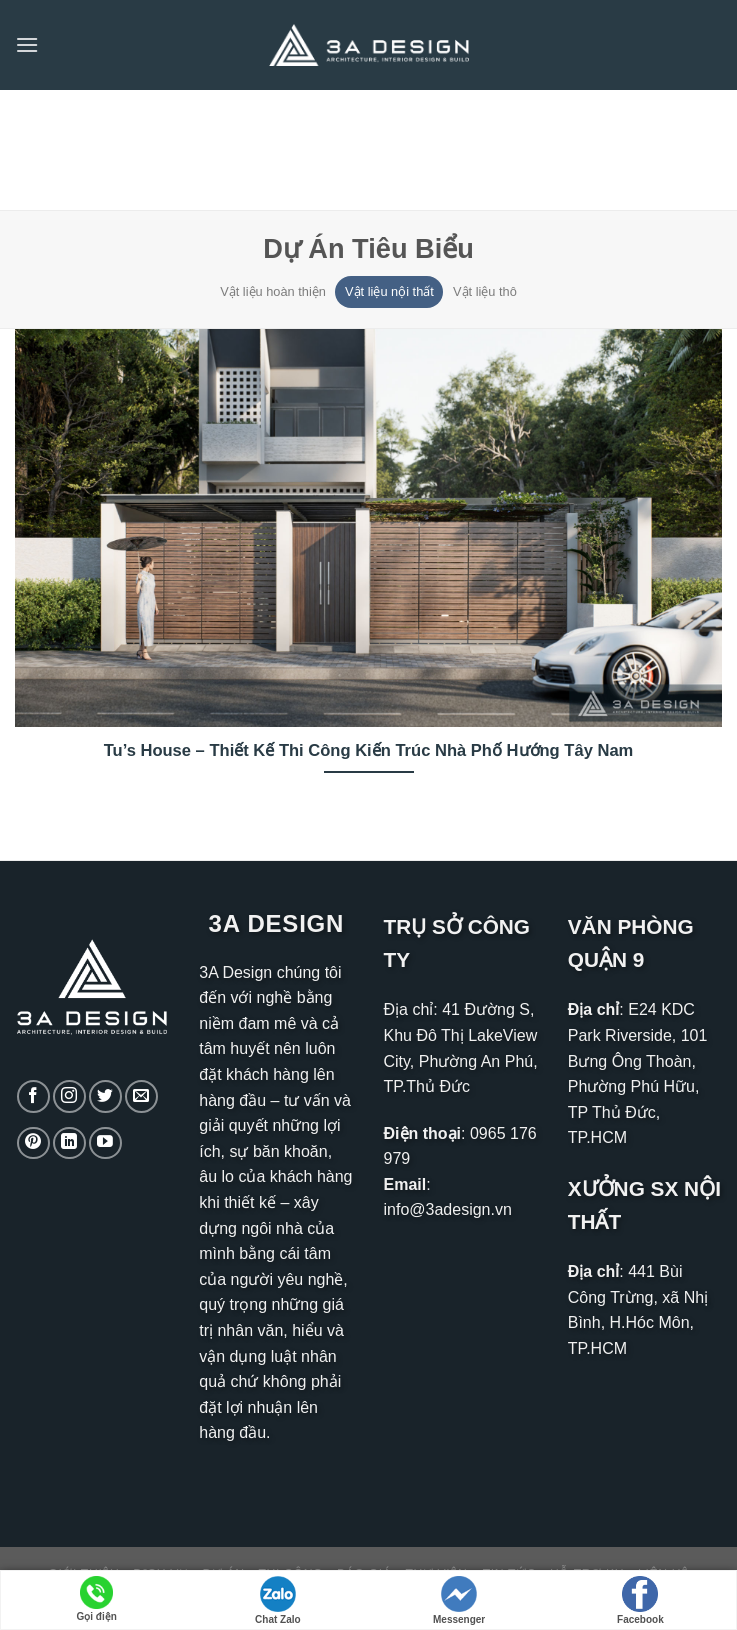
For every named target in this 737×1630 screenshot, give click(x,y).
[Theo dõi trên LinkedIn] (69, 1143)
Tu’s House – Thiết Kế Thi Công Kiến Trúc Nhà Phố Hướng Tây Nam (369, 750)
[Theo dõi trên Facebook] (33, 1096)
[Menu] (27, 44)
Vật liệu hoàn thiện (273, 291)
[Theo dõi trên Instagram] (69, 1096)
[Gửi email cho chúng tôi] (141, 1096)
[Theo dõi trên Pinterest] (33, 1143)
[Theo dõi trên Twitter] (105, 1096)
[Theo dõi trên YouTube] (105, 1143)
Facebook (640, 1600)
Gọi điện (96, 1599)
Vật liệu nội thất (389, 291)
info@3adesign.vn (448, 1209)
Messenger (459, 1600)
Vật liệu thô (485, 291)
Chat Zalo (278, 1600)
